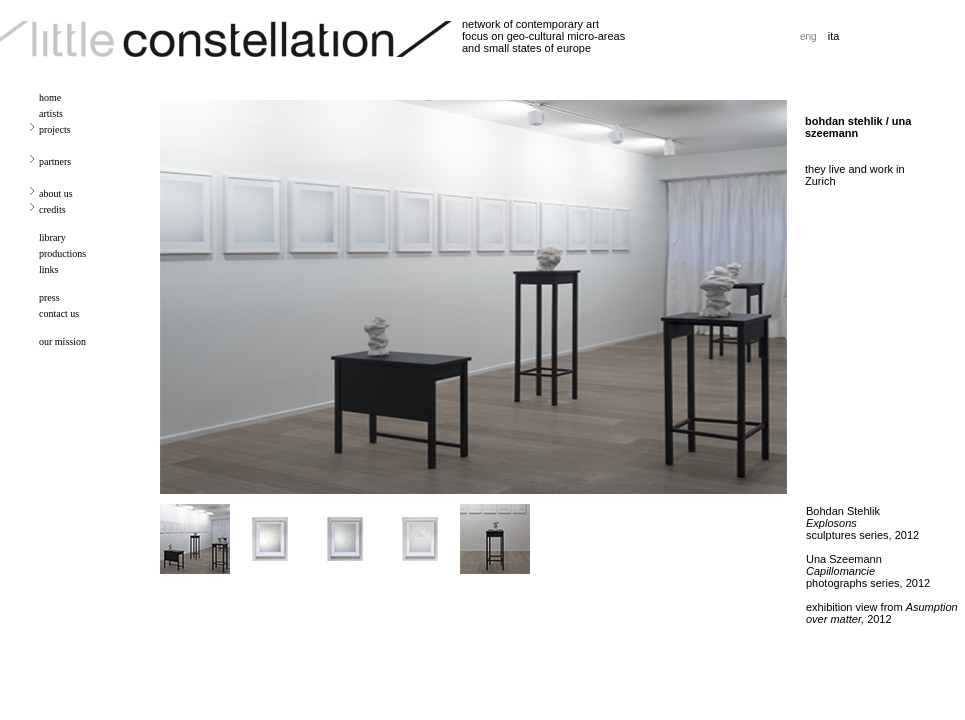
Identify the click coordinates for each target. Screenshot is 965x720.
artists (51, 113)
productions (62, 253)
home (50, 97)
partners (55, 161)
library (52, 237)
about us (56, 193)
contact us (59, 313)
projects (55, 129)
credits (52, 209)
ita (834, 36)
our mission (62, 341)
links (48, 269)
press (49, 297)
